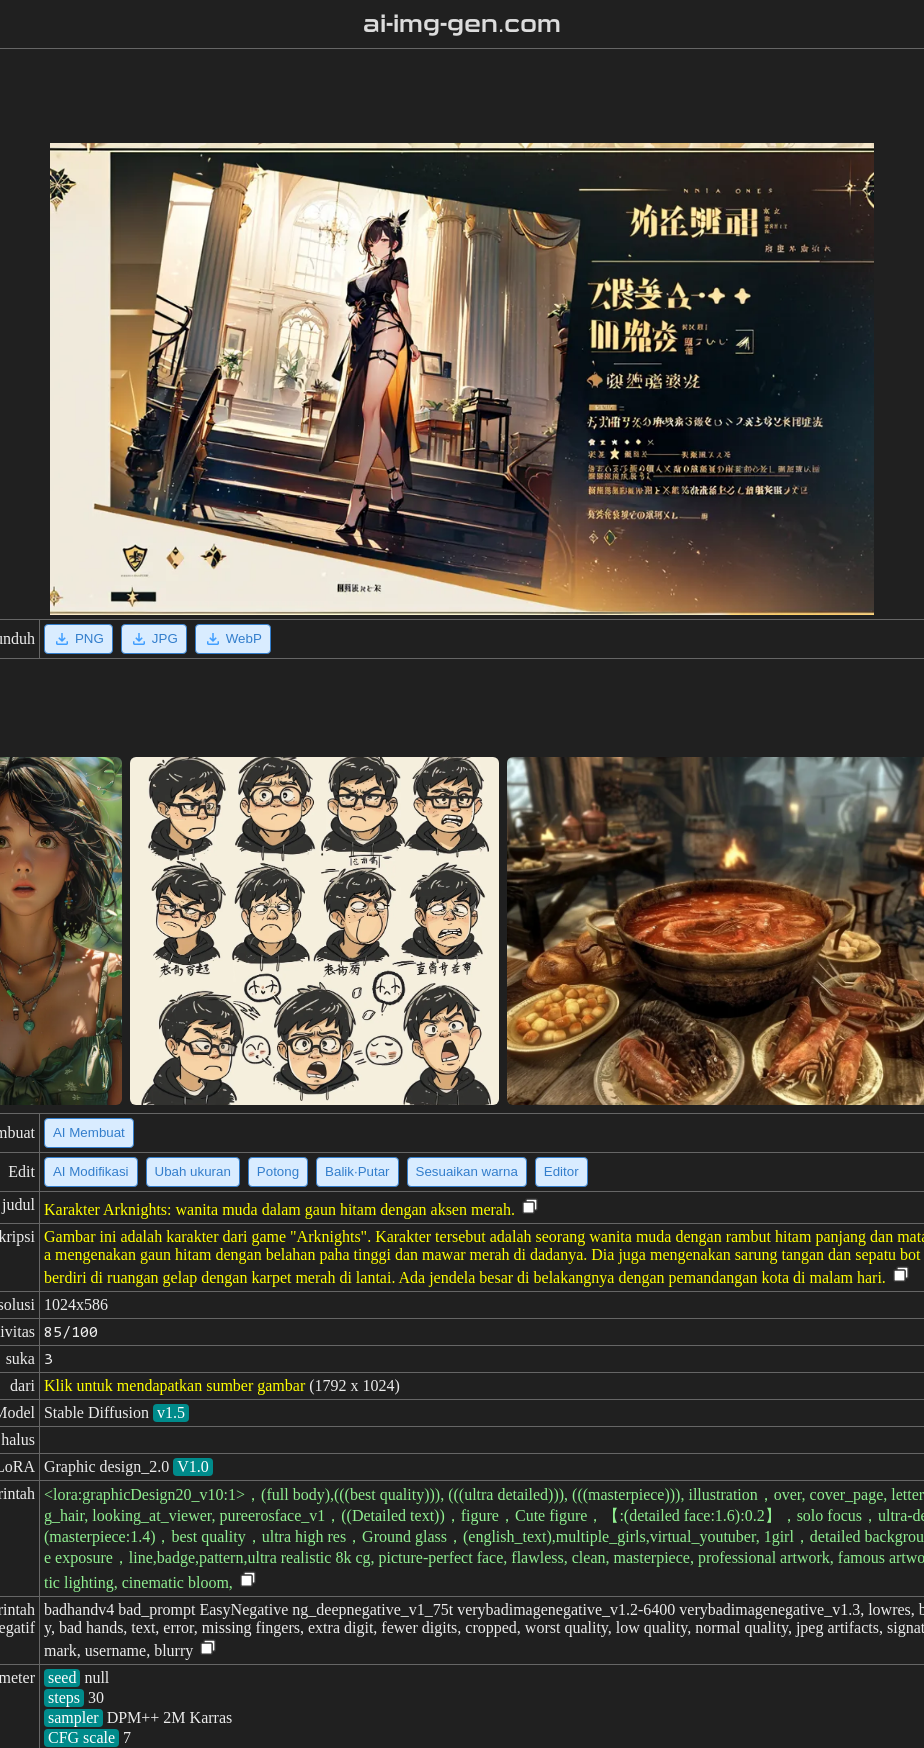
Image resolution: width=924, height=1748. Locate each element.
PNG (78, 639)
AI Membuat (89, 1132)
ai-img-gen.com (462, 24)
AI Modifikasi (91, 1171)
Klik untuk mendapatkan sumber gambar (174, 1385)
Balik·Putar (357, 1171)
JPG (154, 639)
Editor (561, 1171)
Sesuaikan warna (467, 1171)
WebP (233, 639)
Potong (278, 1171)
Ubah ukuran (193, 1171)
